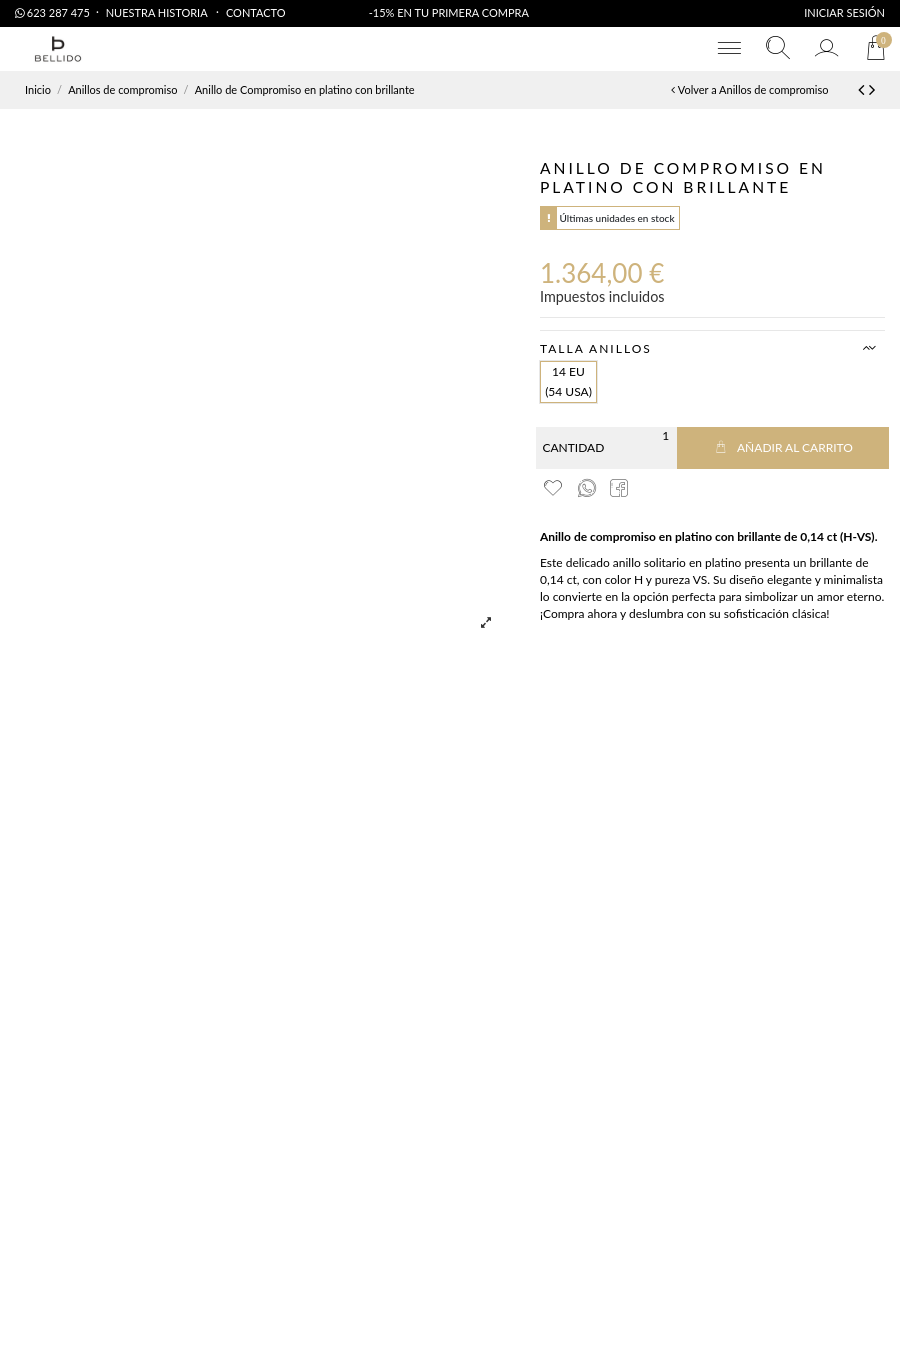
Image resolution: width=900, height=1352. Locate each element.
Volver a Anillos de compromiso (749, 89)
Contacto (256, 12)
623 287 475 (52, 12)
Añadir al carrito (783, 447)
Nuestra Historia (158, 12)
